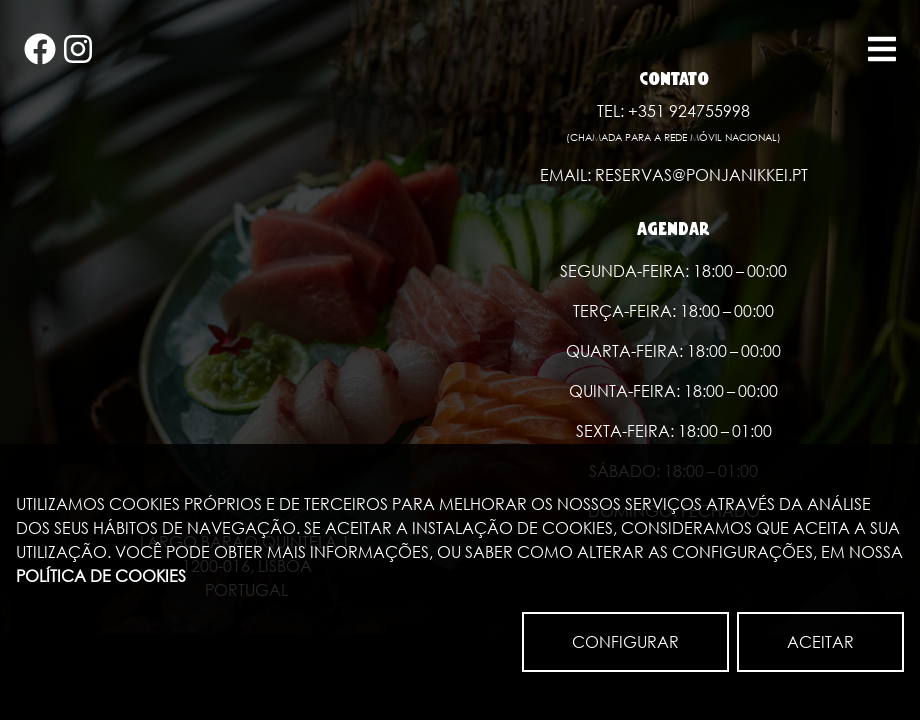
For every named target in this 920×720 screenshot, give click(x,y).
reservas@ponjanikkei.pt (701, 174)
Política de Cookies (101, 575)
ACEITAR (820, 641)
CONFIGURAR (625, 641)
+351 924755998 (689, 110)
